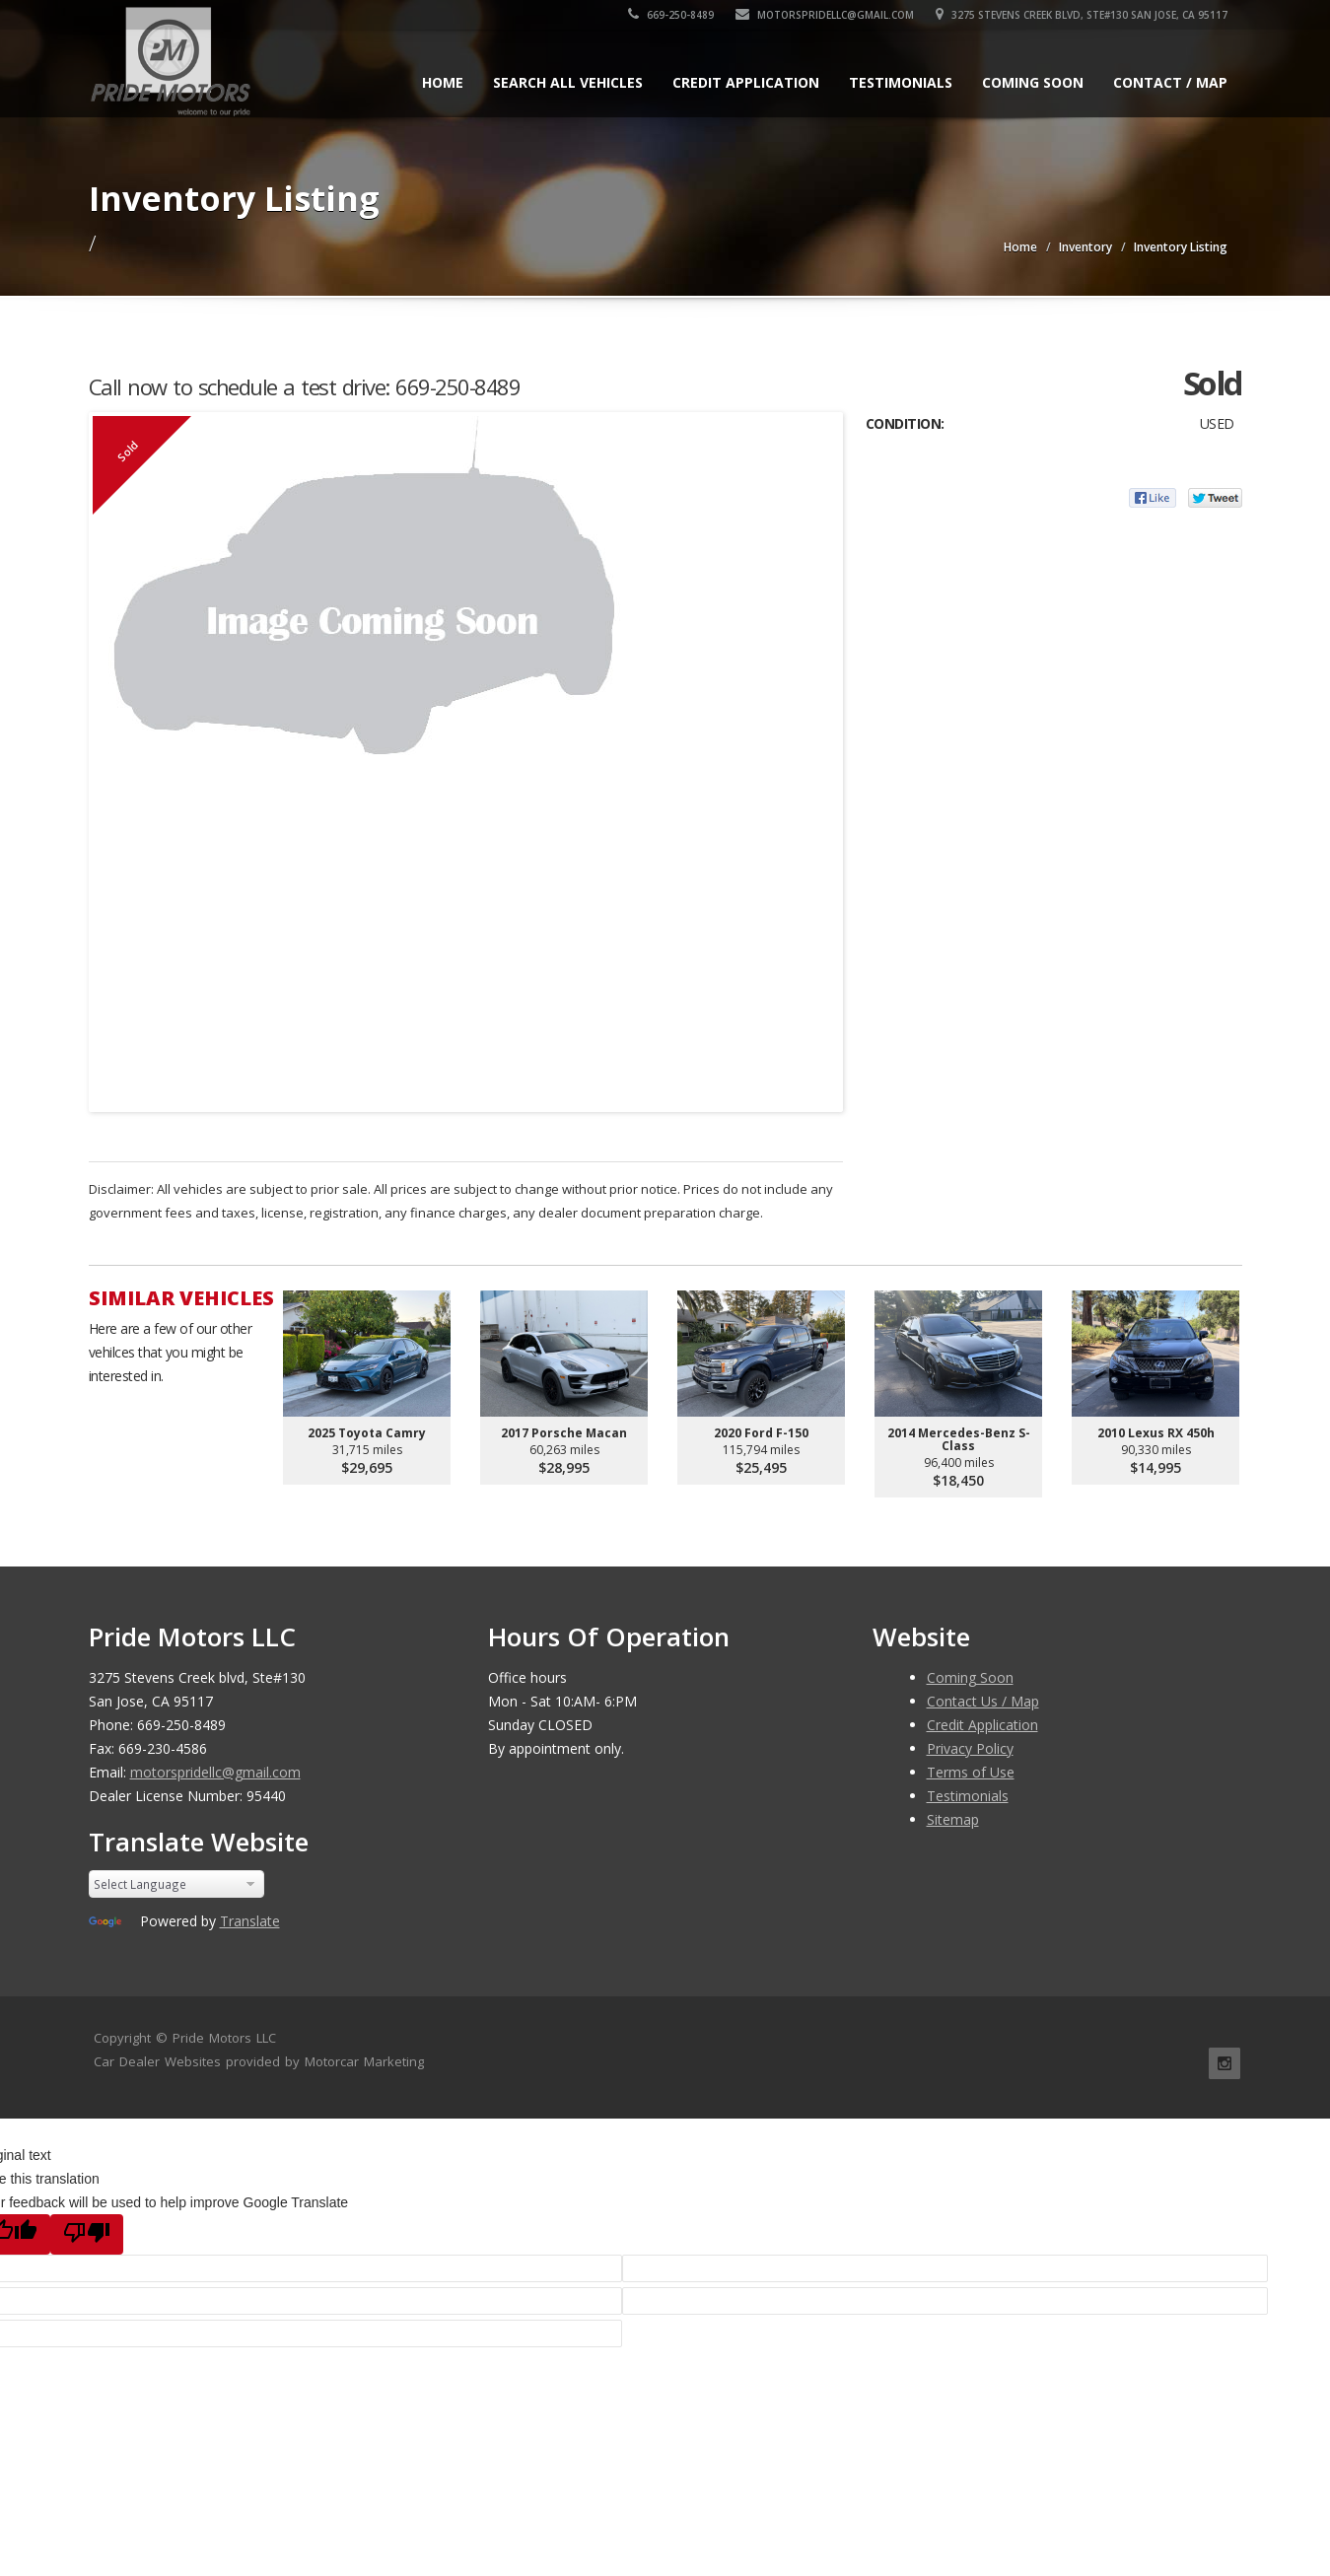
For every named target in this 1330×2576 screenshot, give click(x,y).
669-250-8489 (671, 15)
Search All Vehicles (568, 82)
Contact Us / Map (983, 1701)
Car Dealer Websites (157, 2061)
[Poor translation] (86, 2234)
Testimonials (900, 82)
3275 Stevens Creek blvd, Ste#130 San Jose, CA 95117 (1081, 15)
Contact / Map (1170, 82)
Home (442, 82)
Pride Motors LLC (224, 2038)
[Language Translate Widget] (177, 1884)
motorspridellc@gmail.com (824, 15)
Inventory (1085, 247)
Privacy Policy (970, 1748)
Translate (250, 1921)
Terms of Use (971, 1772)
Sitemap (953, 1819)
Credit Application (745, 82)
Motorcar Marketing (364, 2061)
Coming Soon (1033, 82)
